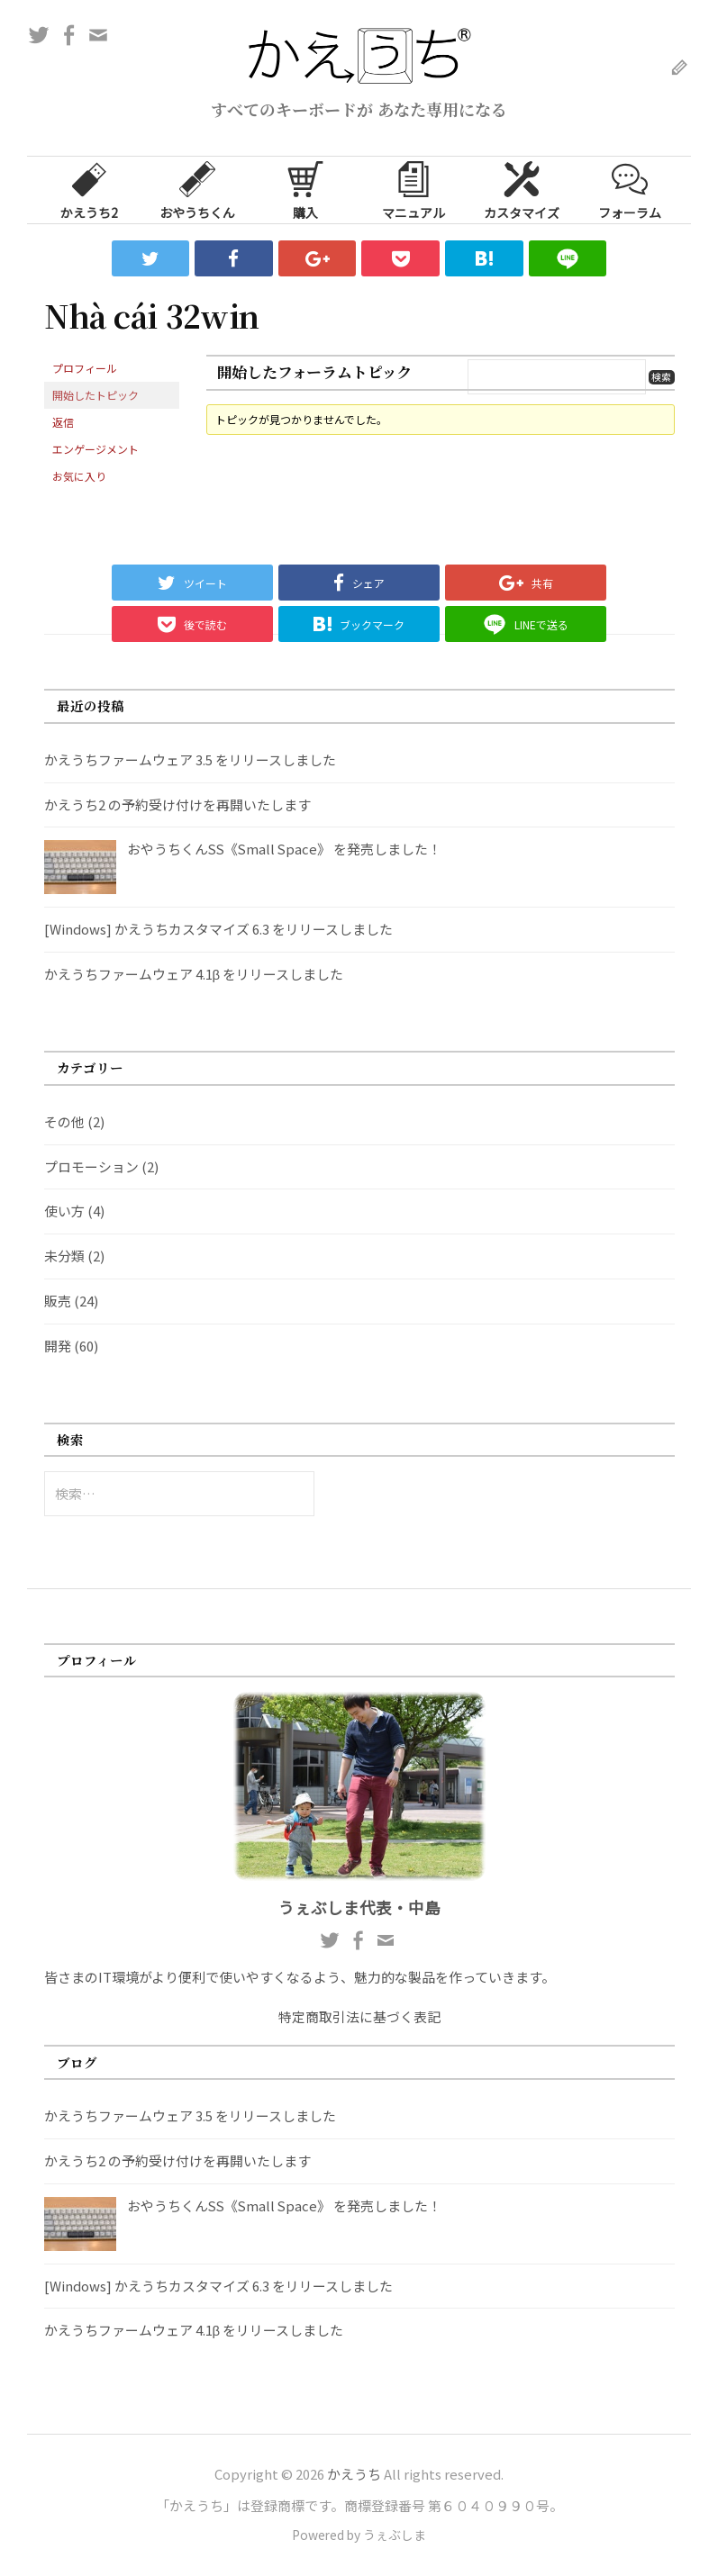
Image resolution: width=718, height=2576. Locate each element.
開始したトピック (95, 394)
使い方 (64, 1210)
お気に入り (79, 476)
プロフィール (84, 367)
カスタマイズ (521, 189)
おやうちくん (197, 189)
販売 (57, 1300)
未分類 (64, 1255)
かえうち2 (89, 189)
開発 (57, 1345)
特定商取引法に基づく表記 (359, 2016)
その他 (64, 1121)
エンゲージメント (95, 448)
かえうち (354, 2473)
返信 (63, 421)
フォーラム (629, 189)
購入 (305, 189)
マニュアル (413, 189)
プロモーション (91, 1166)
